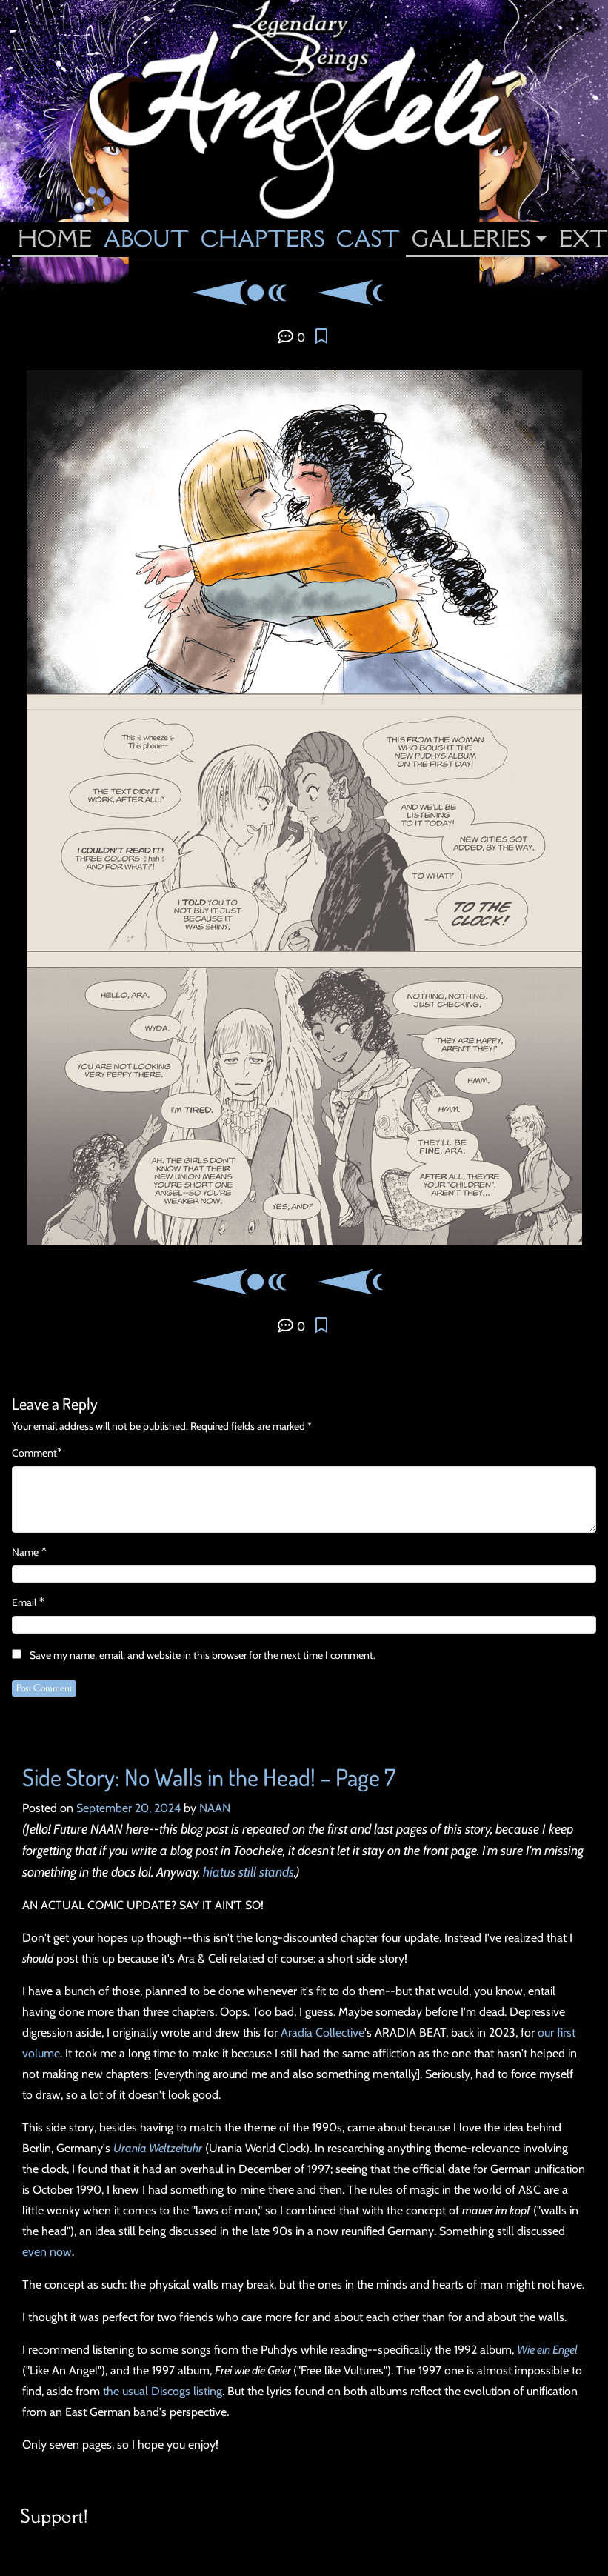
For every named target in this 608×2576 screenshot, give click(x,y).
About (146, 238)
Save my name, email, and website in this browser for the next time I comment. (202, 1655)
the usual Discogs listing (162, 2391)
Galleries (471, 238)
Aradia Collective (322, 2033)
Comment (34, 1453)
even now (47, 2252)
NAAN (214, 1808)
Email (24, 1602)
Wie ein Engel (547, 2350)
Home (55, 238)
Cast (368, 238)
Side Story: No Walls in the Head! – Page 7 (208, 1777)
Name (25, 1552)
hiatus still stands (248, 1872)
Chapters (262, 238)
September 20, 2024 (128, 1808)
